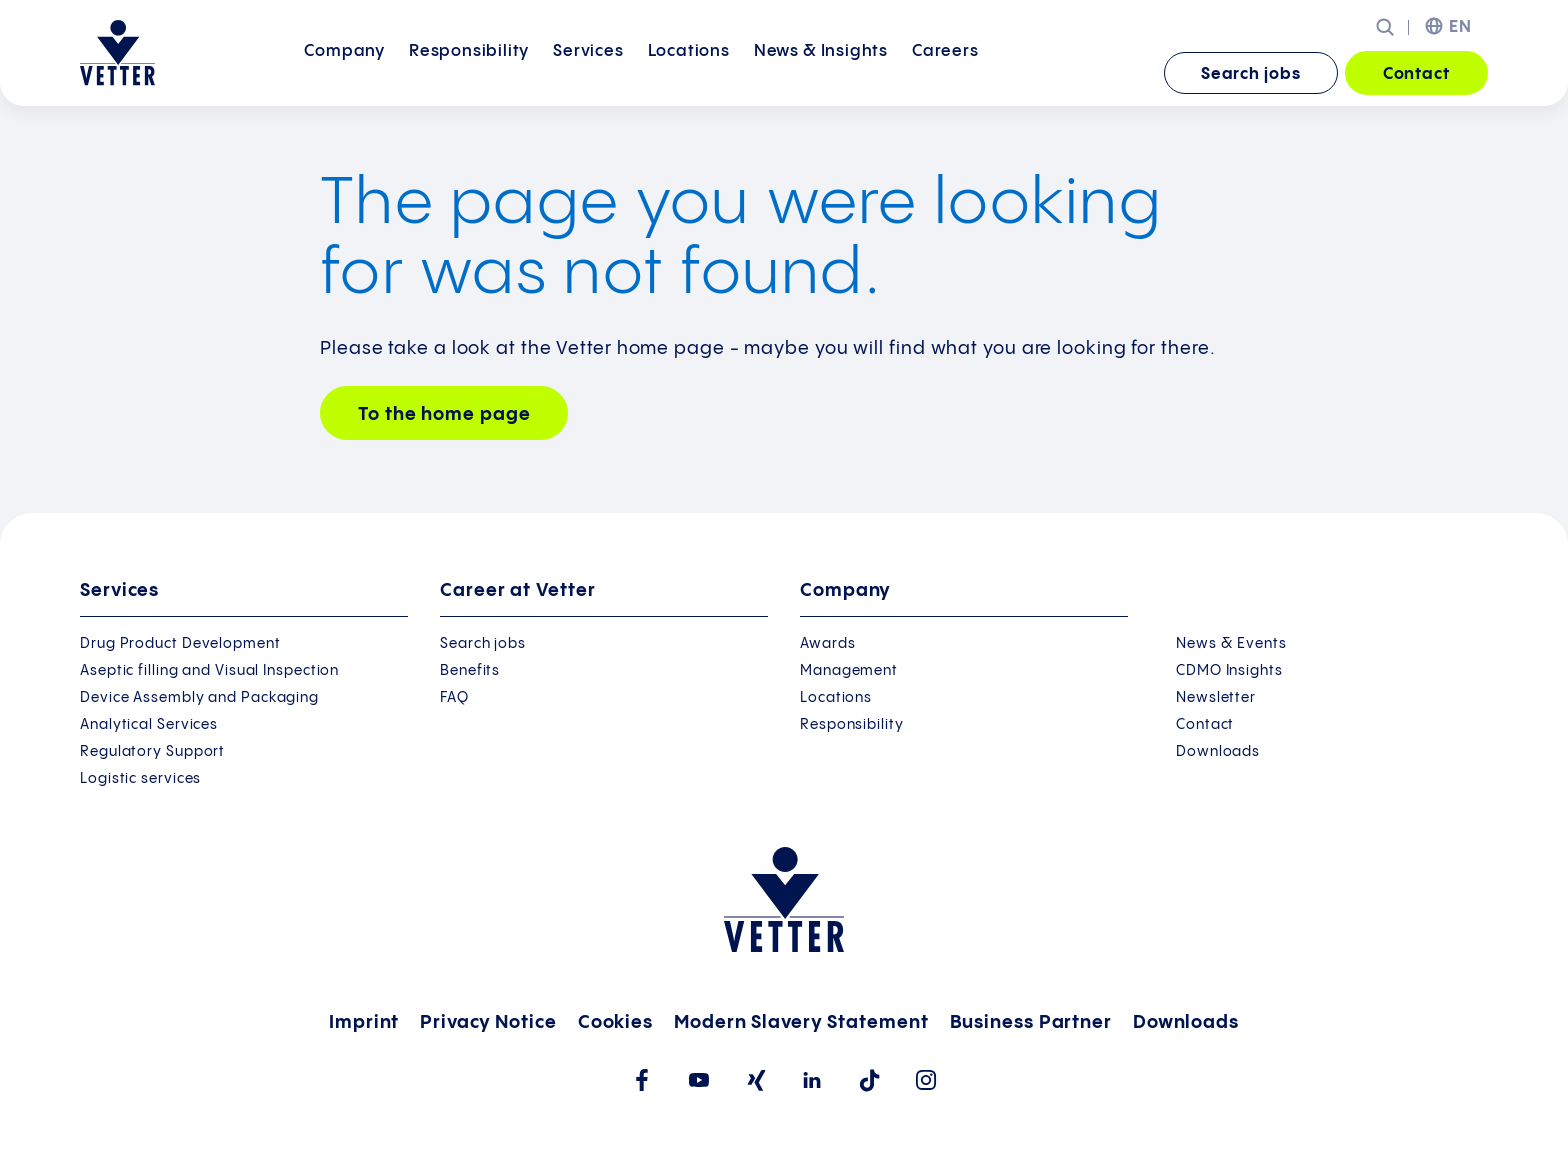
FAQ (454, 698)
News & (821, 72)
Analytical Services (149, 725)
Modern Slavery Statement (801, 1022)
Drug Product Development (180, 644)
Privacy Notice (488, 1022)
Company (344, 72)
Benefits (470, 671)
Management (849, 671)
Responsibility (469, 72)
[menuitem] (344, 74)
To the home (444, 414)
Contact (1416, 74)
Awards (827, 644)
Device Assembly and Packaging (199, 698)
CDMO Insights (1229, 671)
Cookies (615, 1022)
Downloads (1218, 752)
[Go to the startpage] (117, 53)
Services (588, 72)
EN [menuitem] (1460, 27)
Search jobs (1251, 74)
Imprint (364, 1022)
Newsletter (1216, 698)
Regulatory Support (152, 752)
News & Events (1231, 644)
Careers (945, 72)
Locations (689, 72)
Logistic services (140, 779)
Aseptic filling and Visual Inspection (209, 671)
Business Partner (1031, 1022)
